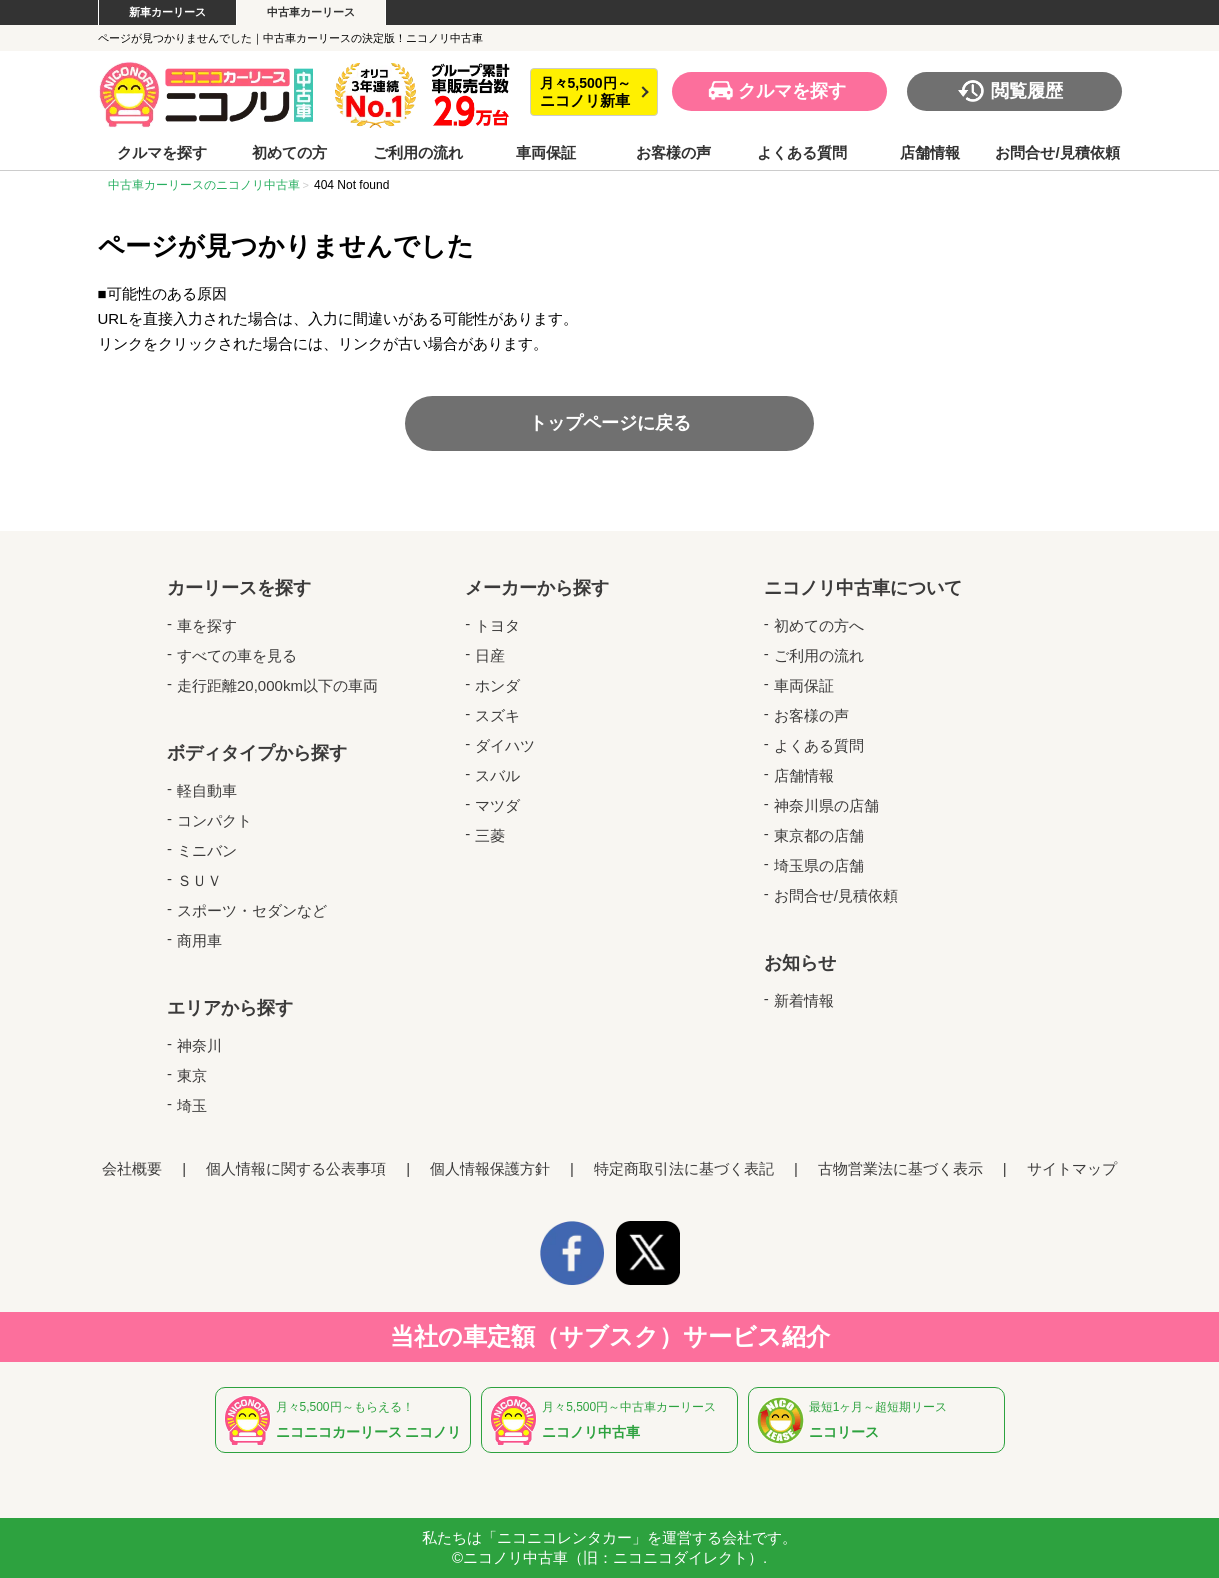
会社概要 (132, 1168)
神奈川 (199, 1045)
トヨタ (497, 625)
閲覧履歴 (1027, 91)
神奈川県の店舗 (826, 805)
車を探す (207, 625)
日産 (490, 655)
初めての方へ (819, 625)
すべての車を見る (237, 655)
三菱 (490, 835)
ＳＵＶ (199, 880)
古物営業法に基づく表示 (900, 1168)
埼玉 (192, 1105)
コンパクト (214, 820)
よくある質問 (802, 153)
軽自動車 (207, 790)
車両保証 (546, 153)
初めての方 (289, 153)
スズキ (497, 715)
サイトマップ (1072, 1168)
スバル (497, 775)
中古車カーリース (311, 12)
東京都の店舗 (819, 835)
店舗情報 (930, 153)
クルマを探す (792, 91)
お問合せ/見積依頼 (1057, 153)
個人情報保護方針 (490, 1168)
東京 (192, 1075)
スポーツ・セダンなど (252, 910)
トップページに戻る (610, 423)
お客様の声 (673, 153)
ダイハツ (505, 745)
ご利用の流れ (418, 153)
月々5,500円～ (585, 92)
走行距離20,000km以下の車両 (277, 685)
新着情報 (804, 1000)
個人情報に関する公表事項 (296, 1168)
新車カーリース (167, 12)
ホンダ (497, 685)
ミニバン (207, 850)
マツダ (497, 805)
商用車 (199, 940)
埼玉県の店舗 (819, 865)
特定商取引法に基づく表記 (684, 1168)
